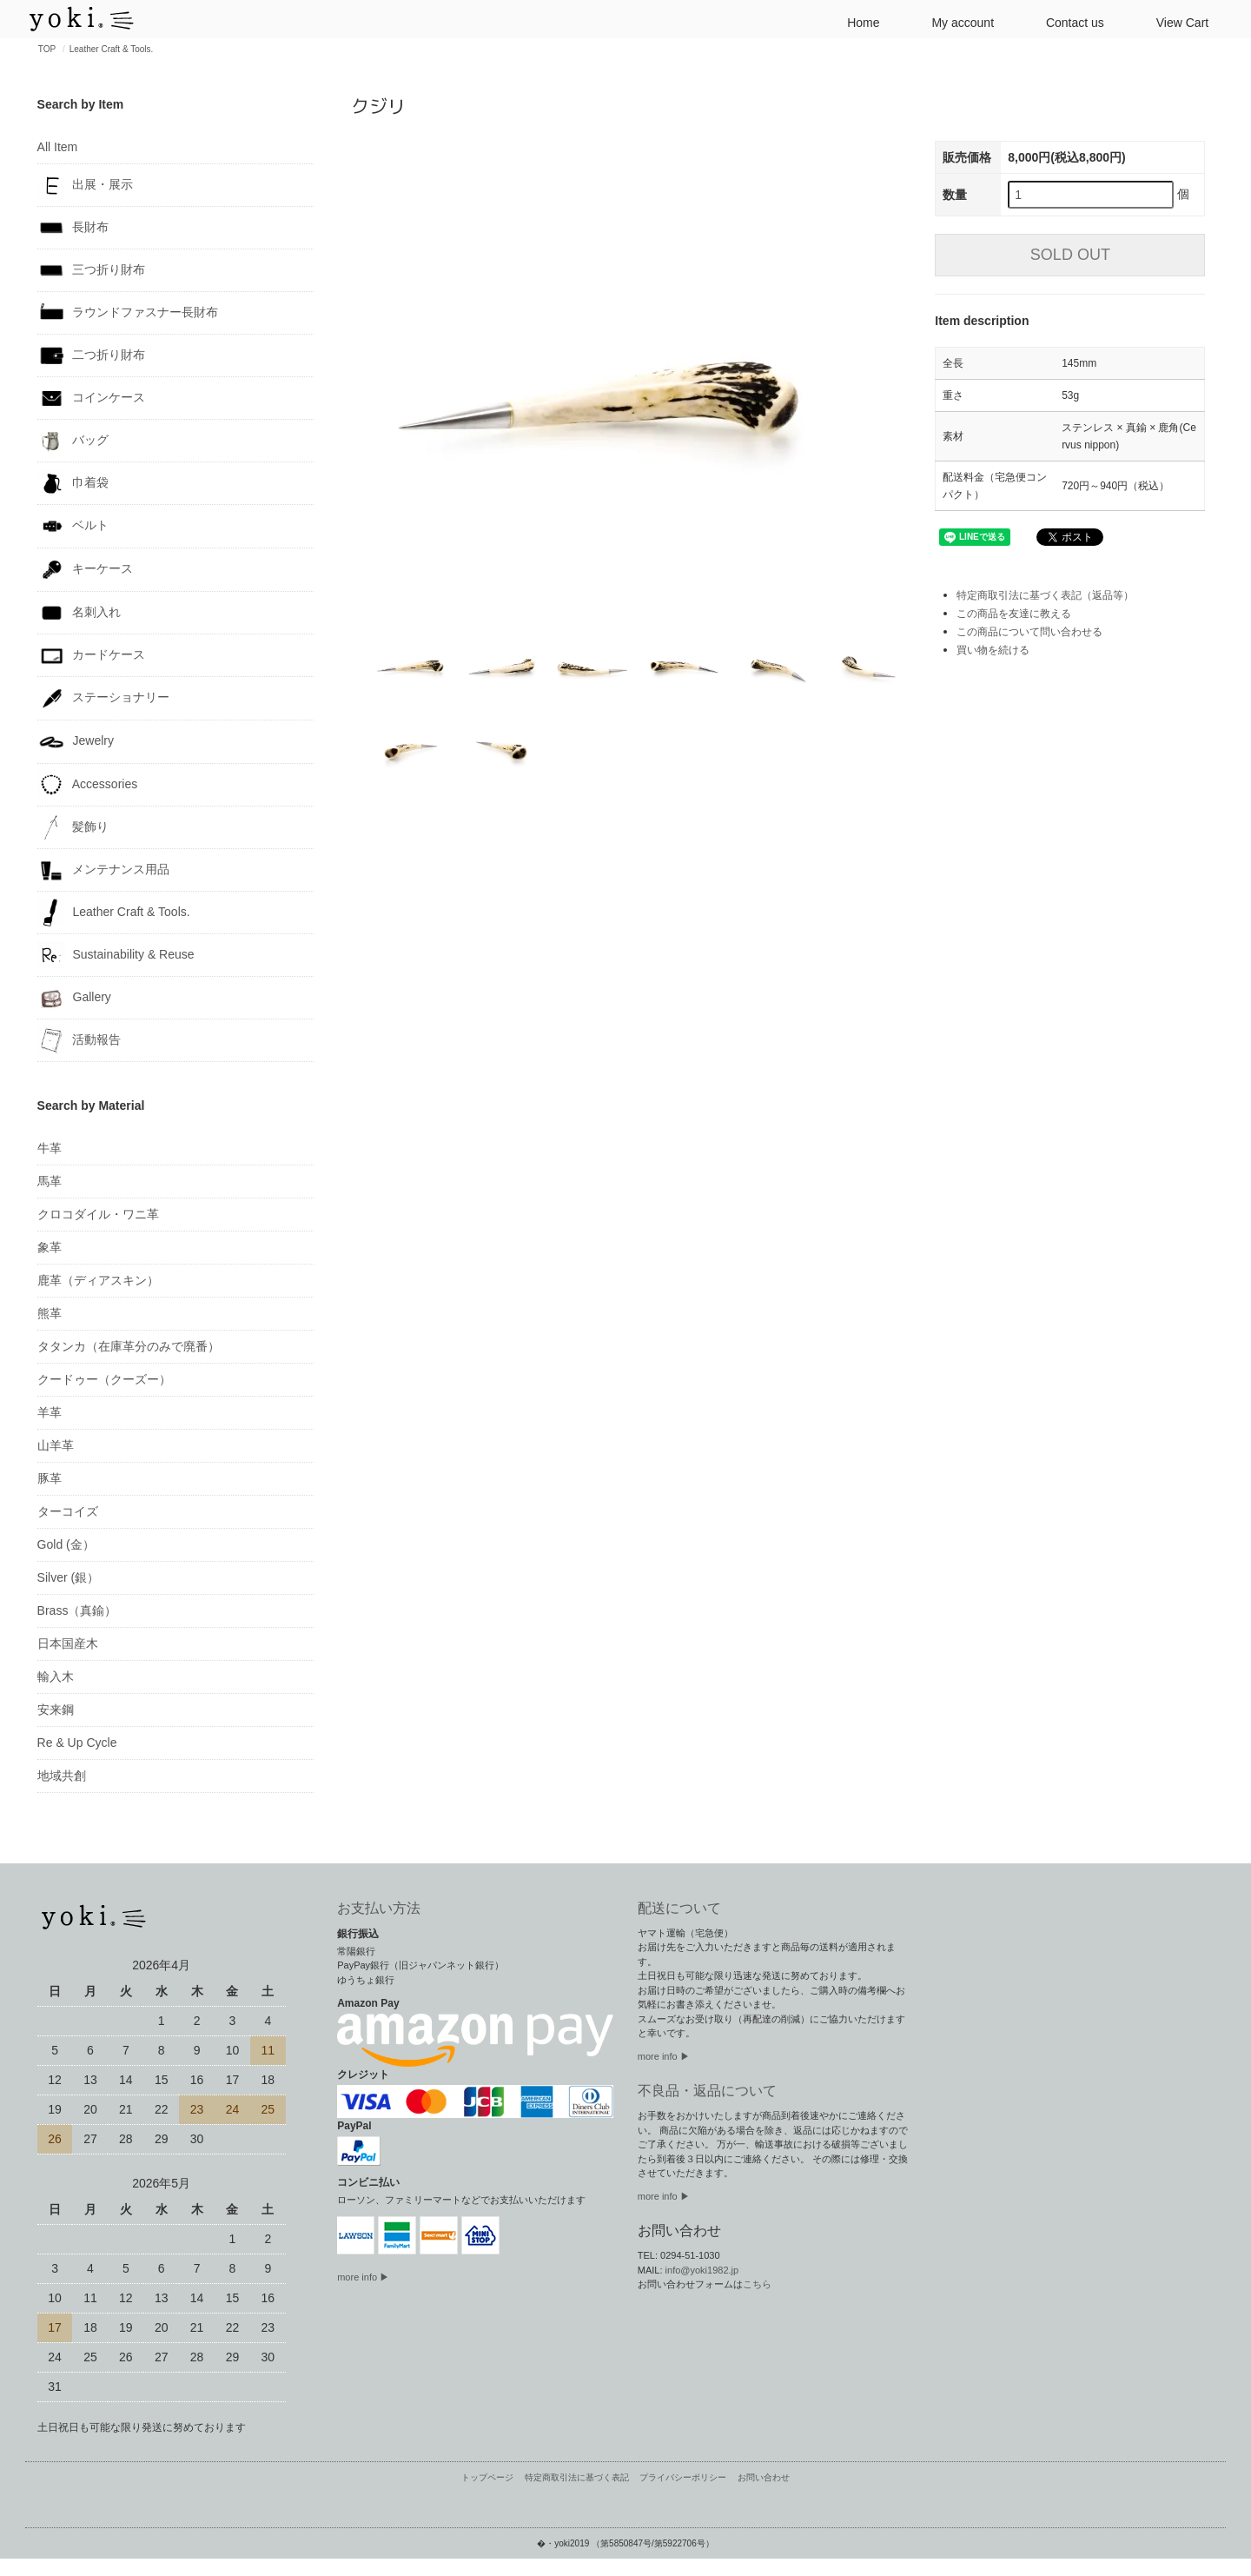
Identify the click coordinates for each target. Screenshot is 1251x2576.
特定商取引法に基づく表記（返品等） (1045, 595)
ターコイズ (67, 1511)
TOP (47, 49)
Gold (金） (66, 1544)
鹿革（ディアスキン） (98, 1280)
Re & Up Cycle (77, 1742)
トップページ (487, 2477)
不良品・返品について (707, 2090)
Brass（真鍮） (77, 1610)
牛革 (49, 1148)
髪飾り (73, 827)
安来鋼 (55, 1709)
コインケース (91, 398)
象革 (49, 1247)
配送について (679, 1908)
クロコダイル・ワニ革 (98, 1214)
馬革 (49, 1181)
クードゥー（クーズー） (104, 1379)
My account (955, 21)
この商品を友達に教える (1013, 613)
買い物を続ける (992, 650)
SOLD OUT (1070, 254)
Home (856, 21)
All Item (57, 147)
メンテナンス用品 (103, 870)
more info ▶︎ (664, 2056)
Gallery (74, 998)
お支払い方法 (378, 1908)
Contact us (1068, 21)
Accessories (87, 785)
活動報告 (79, 1040)
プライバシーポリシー (682, 2477)
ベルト (73, 526)
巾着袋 (73, 483)
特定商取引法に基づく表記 (577, 2477)
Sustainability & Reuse (116, 955)
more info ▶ (363, 2277)
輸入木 (55, 1676)
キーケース (85, 569)
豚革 (49, 1478)
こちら (757, 2284)
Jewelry (75, 741)
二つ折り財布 (91, 355)
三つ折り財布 (91, 270)
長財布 (73, 228)
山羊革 (55, 1445)
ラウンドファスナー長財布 (128, 313)
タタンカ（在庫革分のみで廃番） (128, 1346)
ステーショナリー (103, 698)
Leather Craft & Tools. (112, 49)
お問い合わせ (764, 2477)
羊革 (49, 1412)
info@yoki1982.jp (702, 2270)
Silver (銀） (68, 1577)
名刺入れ (79, 613)
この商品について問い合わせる (1029, 632)
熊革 (49, 1313)
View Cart (1175, 21)
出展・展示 (85, 185)
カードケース (91, 655)
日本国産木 (67, 1643)
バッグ (73, 441)
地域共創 (61, 1776)
